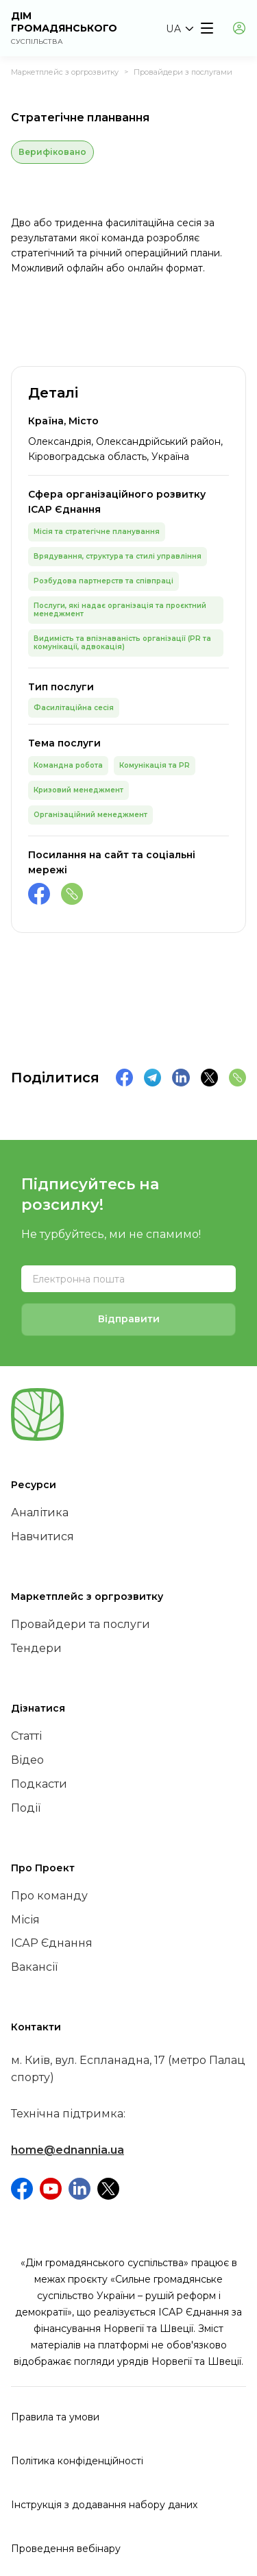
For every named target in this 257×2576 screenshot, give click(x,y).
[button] (179, 29)
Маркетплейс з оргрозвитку (65, 72)
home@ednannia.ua (67, 2149)
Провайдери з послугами (183, 72)
